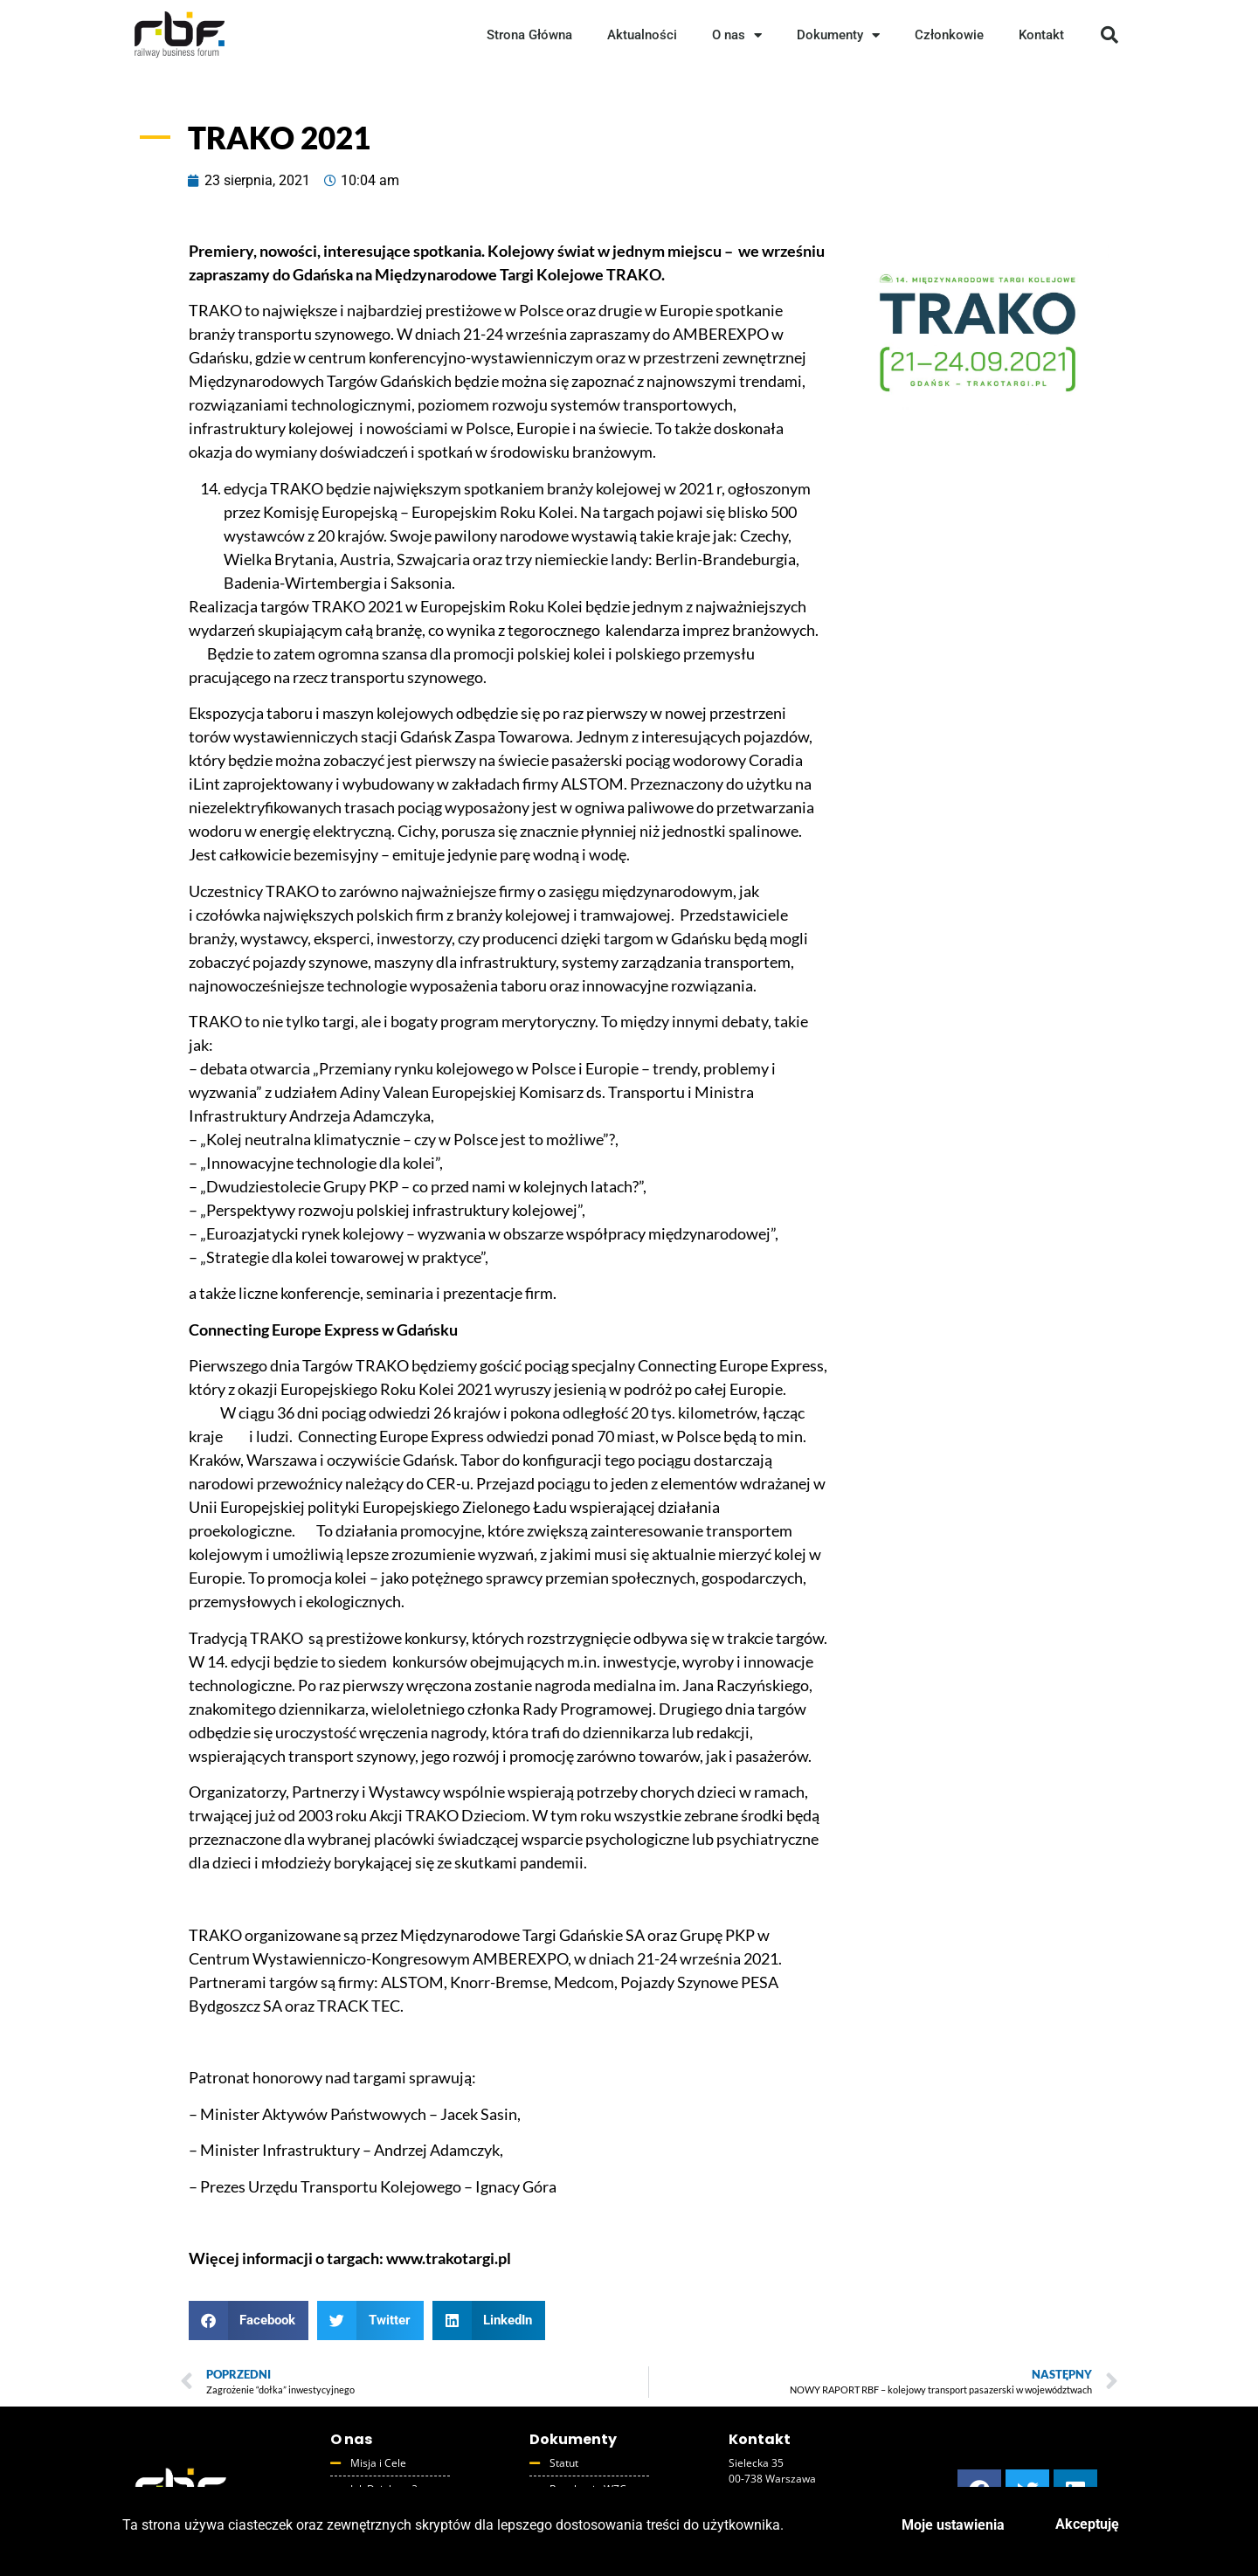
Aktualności (642, 35)
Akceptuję (1087, 2524)
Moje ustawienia (953, 2525)
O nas (737, 35)
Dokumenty (838, 35)
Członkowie (949, 35)
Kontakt (1041, 35)
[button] (1109, 34)
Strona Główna (529, 35)
